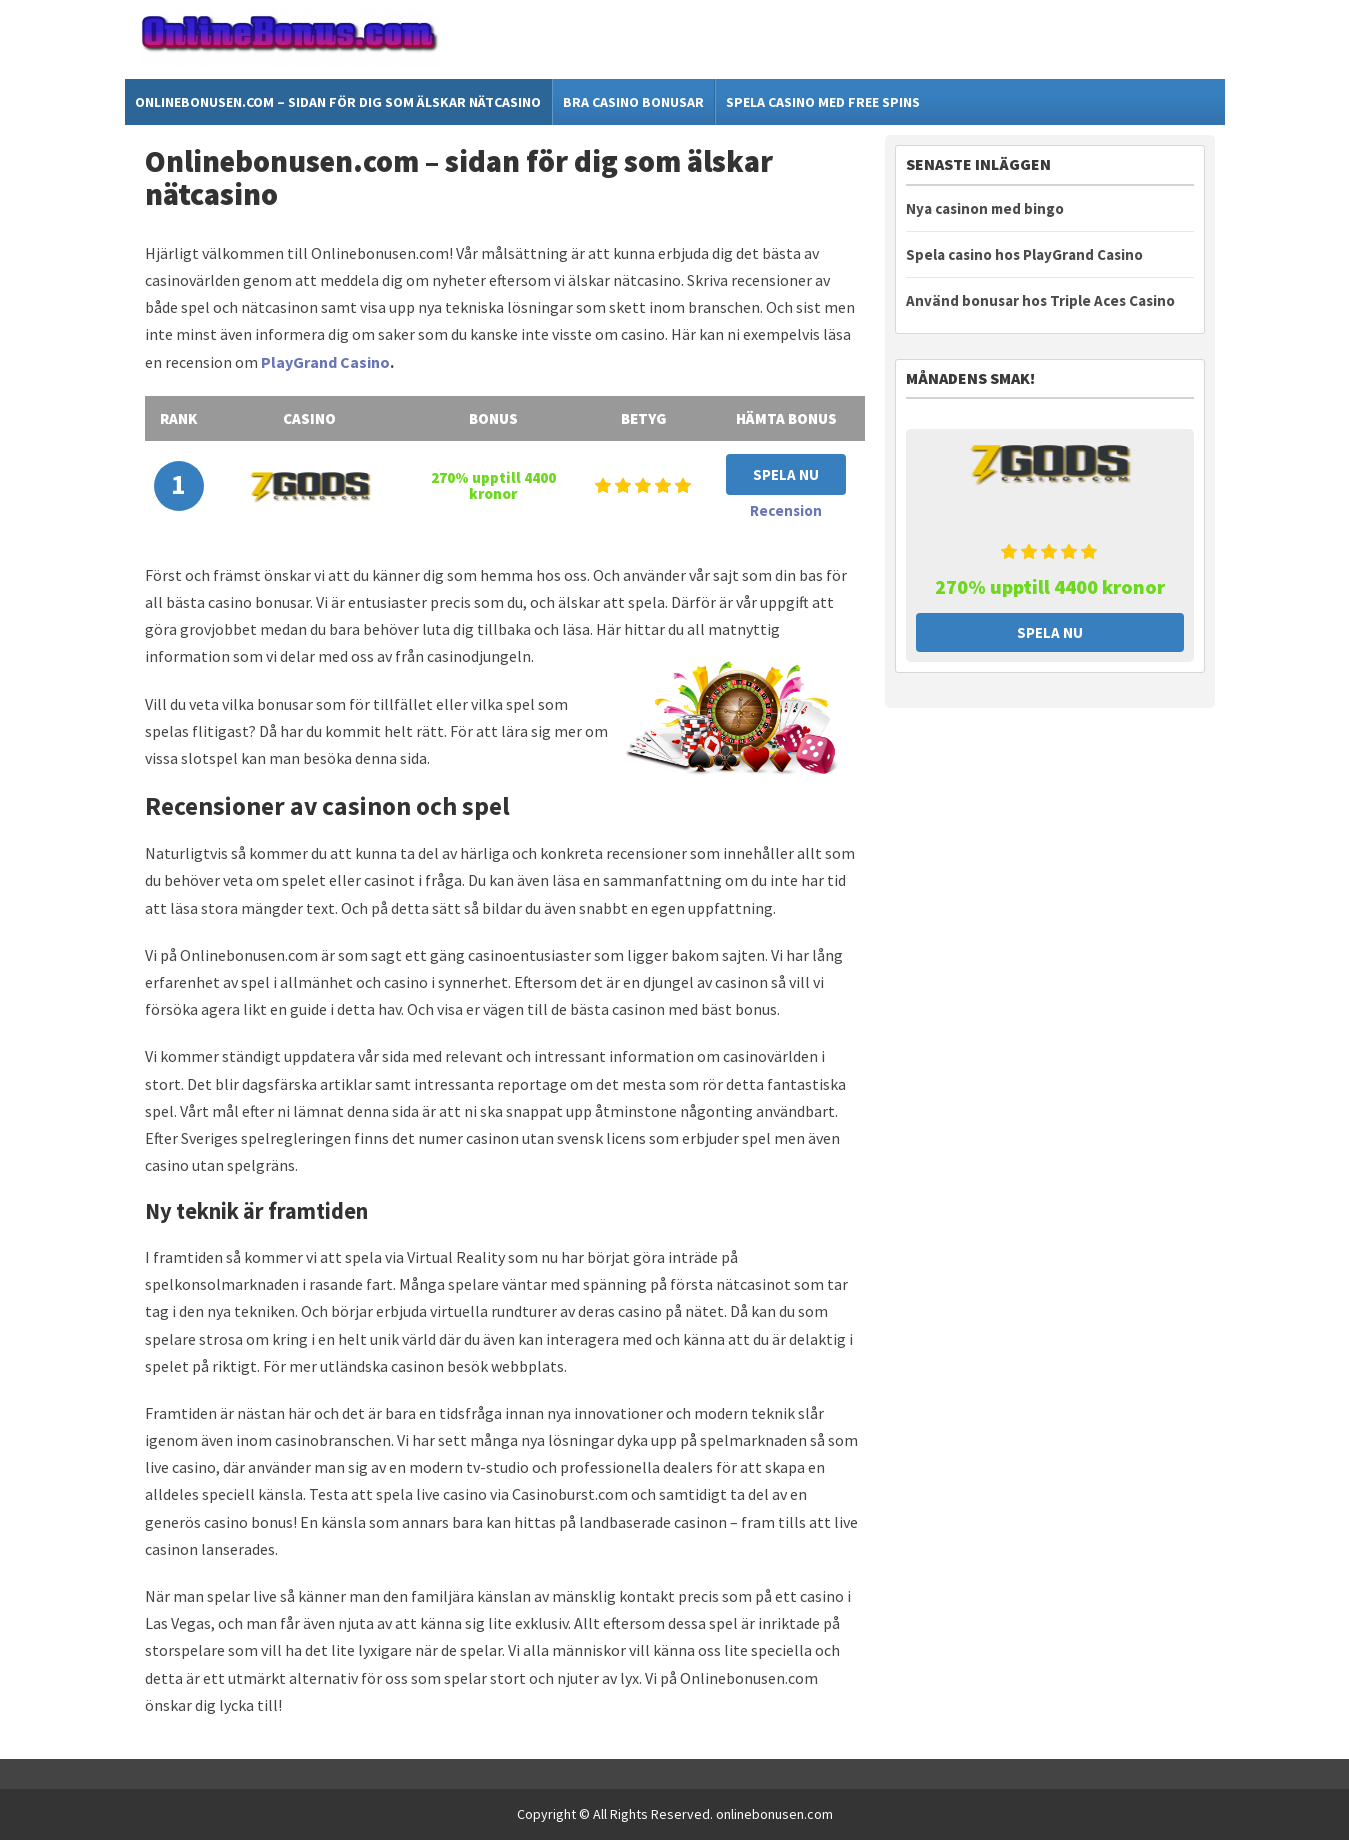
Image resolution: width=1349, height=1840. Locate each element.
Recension (786, 510)
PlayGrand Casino (325, 362)
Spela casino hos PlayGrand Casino (1024, 254)
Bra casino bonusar (633, 102)
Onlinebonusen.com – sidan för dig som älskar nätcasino (338, 102)
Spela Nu (786, 474)
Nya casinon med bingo (985, 208)
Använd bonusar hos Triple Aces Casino (1040, 300)
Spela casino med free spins (823, 102)
